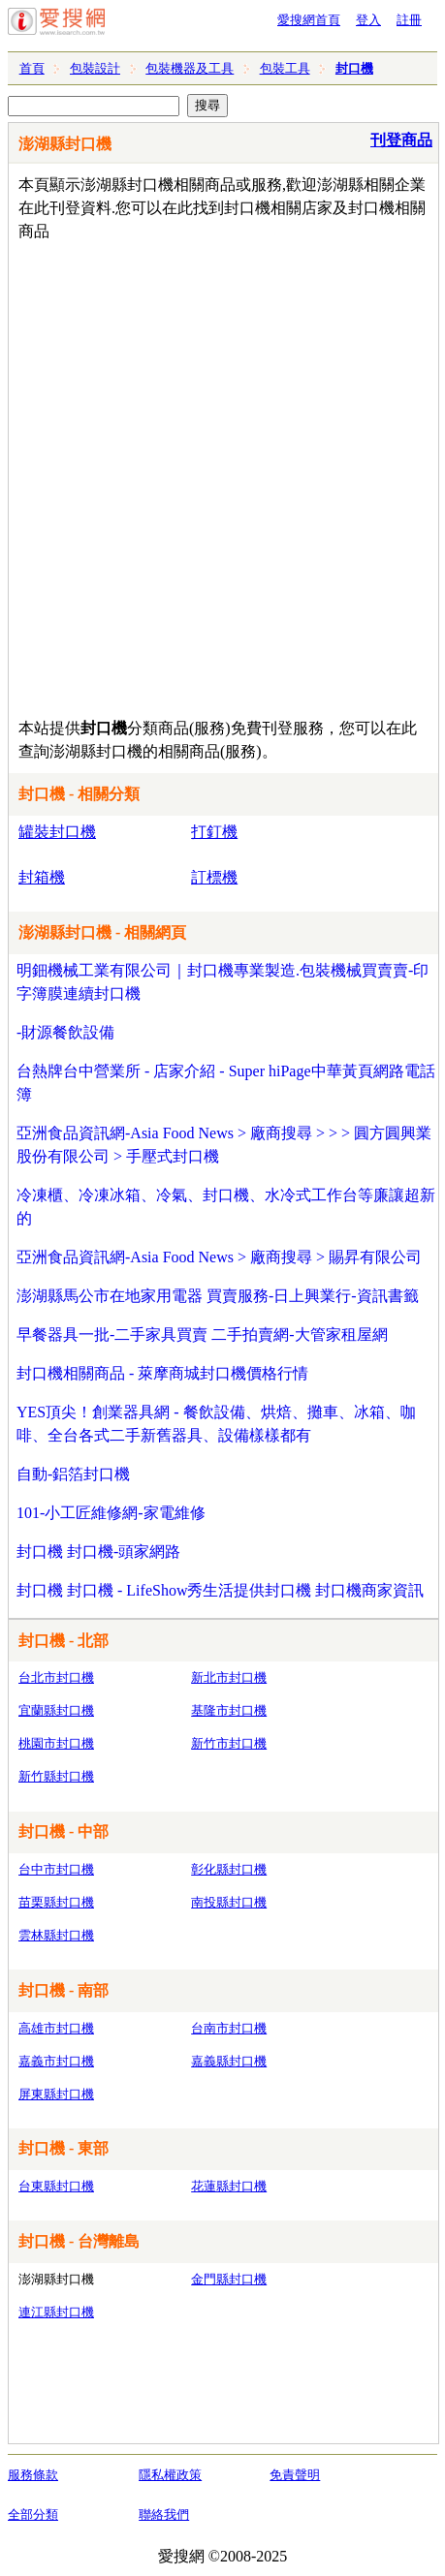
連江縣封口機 (56, 2312)
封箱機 (41, 877)
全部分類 (33, 2514)
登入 (368, 20)
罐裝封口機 (57, 831)
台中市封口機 (56, 1869)
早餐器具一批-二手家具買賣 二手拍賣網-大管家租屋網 (202, 1334)
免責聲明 (295, 2474)
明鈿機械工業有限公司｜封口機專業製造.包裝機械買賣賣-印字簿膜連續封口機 (222, 982)
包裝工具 (285, 68)
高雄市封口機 (56, 2028)
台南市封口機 (229, 2028)
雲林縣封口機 (56, 1935)
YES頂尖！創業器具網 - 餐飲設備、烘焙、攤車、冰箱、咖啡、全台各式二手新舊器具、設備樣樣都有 (216, 1423)
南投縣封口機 (229, 1902)
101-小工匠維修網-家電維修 (111, 1513)
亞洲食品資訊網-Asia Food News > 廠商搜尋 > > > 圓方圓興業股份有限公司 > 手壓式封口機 (223, 1144)
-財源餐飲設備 (65, 1032)
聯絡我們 (164, 2514)
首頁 (32, 68)
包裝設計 (95, 68)
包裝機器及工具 (189, 68)
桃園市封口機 (56, 1743)
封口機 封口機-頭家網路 (98, 1551)
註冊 (409, 20)
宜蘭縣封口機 (56, 1710)
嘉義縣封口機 (229, 2061)
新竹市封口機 (229, 1743)
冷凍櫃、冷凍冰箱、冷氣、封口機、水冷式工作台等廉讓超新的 (225, 1206)
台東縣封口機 (56, 2186)
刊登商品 (401, 140)
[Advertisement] (222, 475)
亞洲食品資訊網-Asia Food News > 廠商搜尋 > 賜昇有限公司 (219, 1257)
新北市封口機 (229, 1677)
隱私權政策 (170, 2474)
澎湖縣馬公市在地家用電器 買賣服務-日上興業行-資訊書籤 (217, 1296)
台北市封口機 (56, 1677)
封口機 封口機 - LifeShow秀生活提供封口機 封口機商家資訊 (220, 1590)
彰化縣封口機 (229, 1869)
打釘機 (214, 831)
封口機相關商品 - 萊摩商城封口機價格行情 (162, 1373)
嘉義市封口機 (56, 2061)
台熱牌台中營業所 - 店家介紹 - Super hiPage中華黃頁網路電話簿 (225, 1082)
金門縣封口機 (229, 2279)
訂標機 (214, 877)
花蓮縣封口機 (229, 2186)
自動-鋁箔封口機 (73, 1474)
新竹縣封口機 (56, 1776)
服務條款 (33, 2474)
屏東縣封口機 (56, 2094)
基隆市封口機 (229, 1710)
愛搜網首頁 (308, 20)
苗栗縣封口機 (56, 1902)
